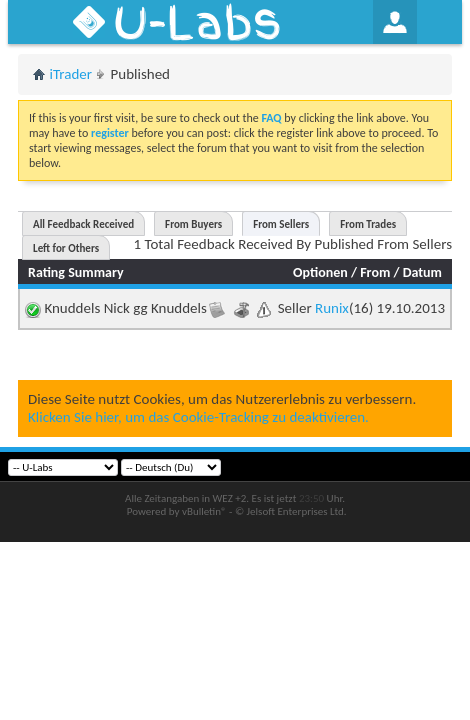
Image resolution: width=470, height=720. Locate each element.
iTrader (71, 74)
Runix (332, 308)
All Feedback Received (83, 224)
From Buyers (193, 224)
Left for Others (66, 248)
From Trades (368, 224)
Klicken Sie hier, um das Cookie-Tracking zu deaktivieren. (198, 417)
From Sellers (281, 224)
